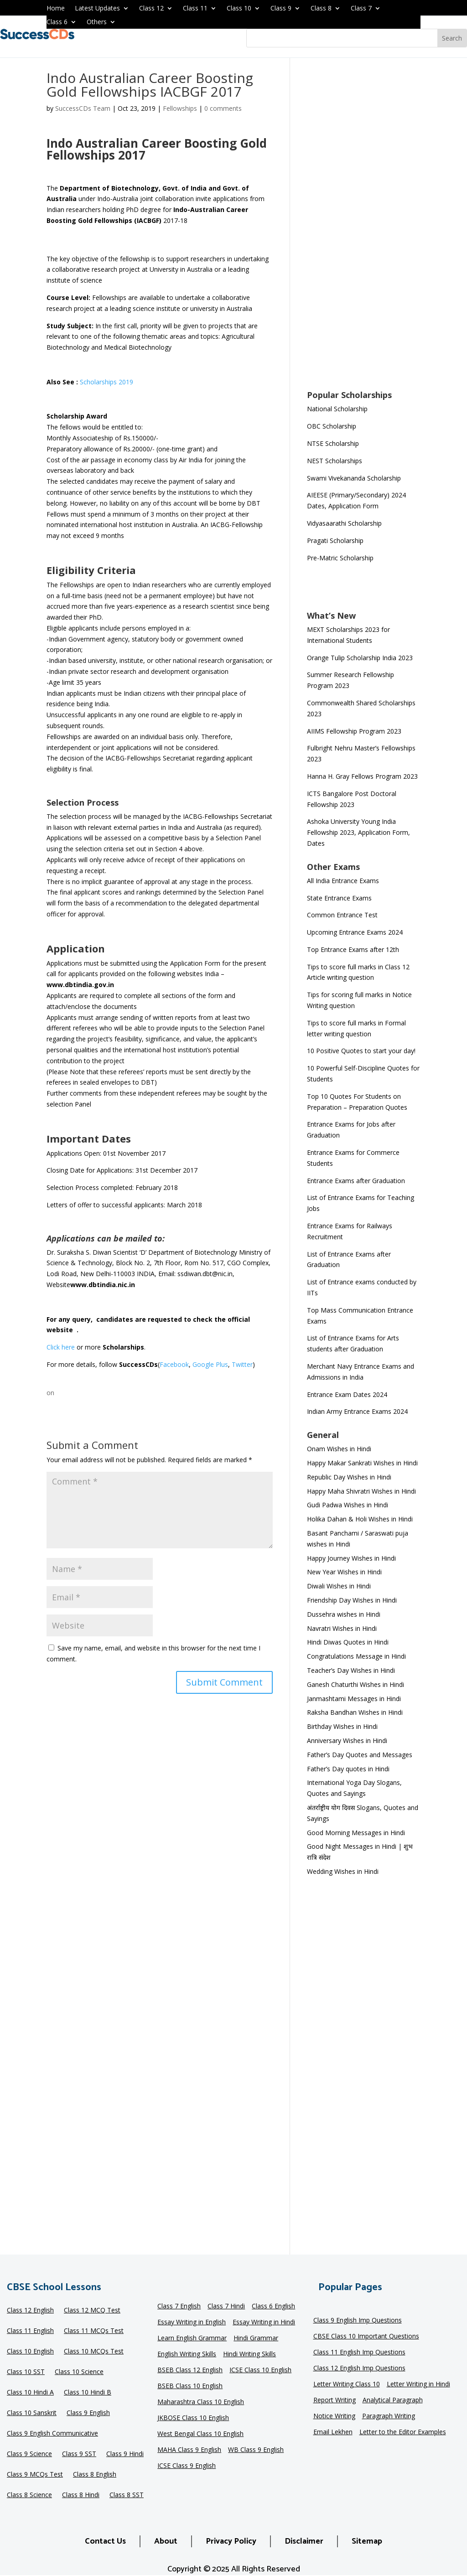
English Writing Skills (186, 2354)
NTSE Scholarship (333, 443)
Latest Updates (97, 8)
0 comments (223, 108)
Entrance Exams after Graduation (356, 1180)
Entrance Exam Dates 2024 (347, 1394)
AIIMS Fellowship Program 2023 (354, 731)
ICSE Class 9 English (186, 2466)
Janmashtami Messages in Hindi (354, 1698)
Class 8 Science (29, 2495)
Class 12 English (30, 2310)
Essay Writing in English (191, 2322)
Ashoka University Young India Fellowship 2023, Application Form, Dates (358, 832)
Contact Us (105, 2541)
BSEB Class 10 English (190, 2386)
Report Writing (334, 2400)
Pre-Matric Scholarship (340, 557)
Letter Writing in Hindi (418, 2384)
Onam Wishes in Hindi (339, 1448)
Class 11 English (30, 2331)
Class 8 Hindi (80, 2495)
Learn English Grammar (192, 2338)
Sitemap (367, 2541)
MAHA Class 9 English (189, 2450)
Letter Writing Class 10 (346, 2384)
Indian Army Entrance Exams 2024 (357, 1411)
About (165, 2541)
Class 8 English (94, 2474)
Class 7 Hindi (226, 2306)
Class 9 (280, 8)
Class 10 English (30, 2351)
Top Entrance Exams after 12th (353, 949)
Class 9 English (88, 2413)
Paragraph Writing (388, 2416)
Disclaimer (304, 2541)
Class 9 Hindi (125, 2454)
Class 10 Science (79, 2372)
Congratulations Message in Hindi (356, 1656)
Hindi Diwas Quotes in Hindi (348, 1642)
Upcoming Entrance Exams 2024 (355, 932)
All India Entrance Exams (343, 880)
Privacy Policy (231, 2541)
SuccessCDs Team (82, 108)
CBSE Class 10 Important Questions (366, 2336)
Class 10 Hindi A (30, 2392)
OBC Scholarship (331, 426)
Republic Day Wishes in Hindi (349, 1477)
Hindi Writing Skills (249, 2354)
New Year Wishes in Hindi (344, 1571)
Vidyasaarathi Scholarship (344, 523)
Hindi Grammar (256, 2338)
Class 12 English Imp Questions (359, 2368)
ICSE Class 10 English (260, 2370)
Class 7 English (179, 2306)
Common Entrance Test (342, 914)
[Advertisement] (363, 230)
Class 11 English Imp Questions (359, 2352)
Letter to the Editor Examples (402, 2432)
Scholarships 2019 (106, 382)
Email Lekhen (333, 2432)
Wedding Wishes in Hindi (343, 1871)
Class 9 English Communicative (52, 2433)
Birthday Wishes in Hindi (342, 1726)
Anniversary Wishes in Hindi (347, 1740)
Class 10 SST (26, 2372)
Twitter (242, 1364)
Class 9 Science (29, 2454)
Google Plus (210, 1364)
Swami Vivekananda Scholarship (354, 478)
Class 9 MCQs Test (35, 2474)
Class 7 (361, 8)
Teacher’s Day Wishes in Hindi (351, 1670)
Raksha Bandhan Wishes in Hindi (355, 1712)
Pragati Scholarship (335, 540)
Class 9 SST (79, 2454)
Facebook (174, 1364)
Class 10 (239, 8)
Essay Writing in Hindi (264, 2322)
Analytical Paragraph (393, 2400)
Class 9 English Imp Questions (357, 2320)
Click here (61, 1347)
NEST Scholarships (334, 460)
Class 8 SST (126, 2495)
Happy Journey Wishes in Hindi (351, 1558)
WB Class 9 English (256, 2450)
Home (56, 8)
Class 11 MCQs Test (94, 2331)
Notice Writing (334, 2416)
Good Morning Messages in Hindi (356, 1832)
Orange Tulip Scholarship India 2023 (360, 657)
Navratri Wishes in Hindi (342, 1628)
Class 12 (151, 8)
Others (97, 22)
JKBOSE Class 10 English (193, 2418)
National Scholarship (337, 408)
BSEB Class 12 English (190, 2370)
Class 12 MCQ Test (92, 2310)
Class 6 (57, 22)
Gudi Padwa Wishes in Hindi (347, 1504)
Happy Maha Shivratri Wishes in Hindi (361, 1491)
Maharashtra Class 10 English (200, 2402)
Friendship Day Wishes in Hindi (352, 1600)
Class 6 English (273, 2306)
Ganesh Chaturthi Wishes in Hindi (355, 1684)
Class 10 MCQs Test (94, 2351)
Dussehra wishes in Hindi (343, 1614)
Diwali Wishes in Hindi (339, 1586)
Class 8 (321, 8)
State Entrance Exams (339, 898)
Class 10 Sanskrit (32, 2413)
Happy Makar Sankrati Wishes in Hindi (362, 1463)
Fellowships (180, 108)
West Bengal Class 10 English (200, 2434)
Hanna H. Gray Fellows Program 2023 (362, 776)
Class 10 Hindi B (87, 2392)
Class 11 (195, 8)
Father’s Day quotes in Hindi (348, 1768)
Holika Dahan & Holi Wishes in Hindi (360, 1519)
